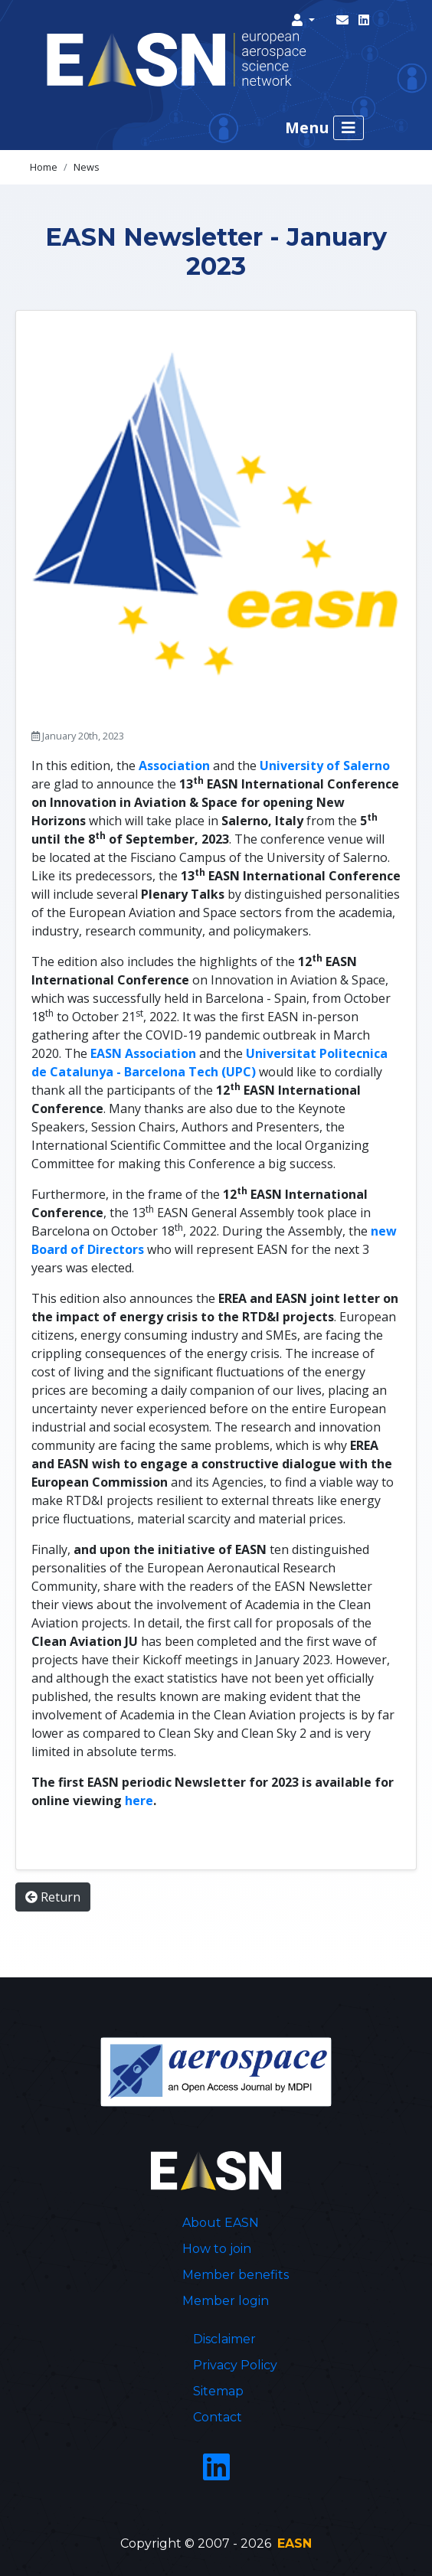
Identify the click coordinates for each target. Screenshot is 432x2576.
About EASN (220, 2222)
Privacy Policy (235, 2365)
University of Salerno (325, 765)
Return (52, 1897)
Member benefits (235, 2274)
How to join (216, 2248)
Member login (225, 2301)
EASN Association (143, 1053)
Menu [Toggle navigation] (324, 128)
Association (174, 765)
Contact (217, 2417)
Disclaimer (224, 2339)
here (139, 1800)
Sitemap (218, 2391)
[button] (303, 20)
